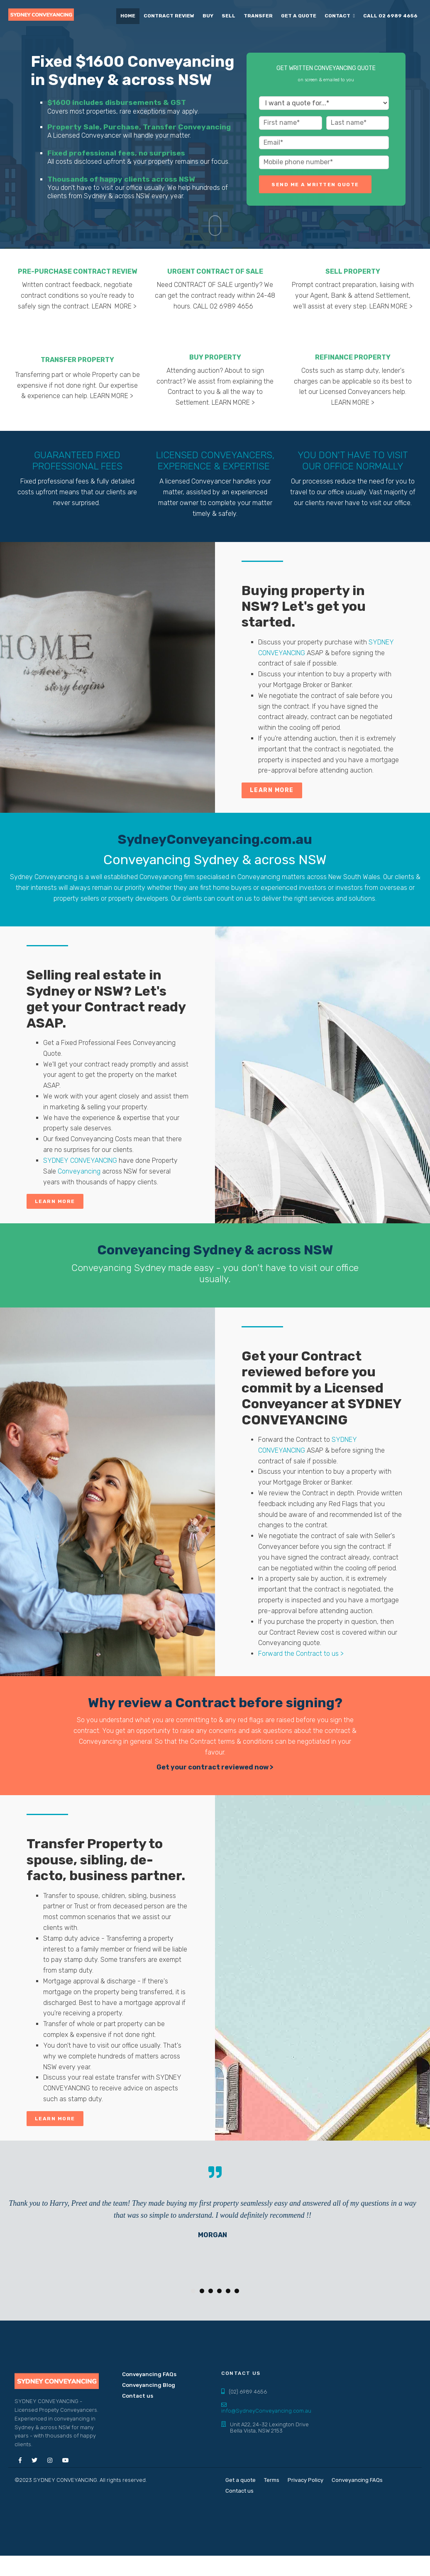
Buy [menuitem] (208, 16)
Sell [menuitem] (228, 16)
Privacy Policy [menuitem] (305, 2480)
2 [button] (202, 2291)
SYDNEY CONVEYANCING (81, 1160)
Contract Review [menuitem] (169, 16)
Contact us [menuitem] (137, 2396)
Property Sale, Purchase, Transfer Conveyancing (139, 127)
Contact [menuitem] (337, 16)
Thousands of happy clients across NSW (121, 179)
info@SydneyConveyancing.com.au (266, 2411)
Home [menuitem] (127, 16)
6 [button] (237, 2291)
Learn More (55, 1201)
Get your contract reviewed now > (215, 1767)
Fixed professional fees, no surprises (116, 153)
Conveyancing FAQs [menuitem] (149, 2374)
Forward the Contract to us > (301, 1653)
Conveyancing (79, 1171)
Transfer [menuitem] (258, 16)
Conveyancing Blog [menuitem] (148, 2385)
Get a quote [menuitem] (298, 16)
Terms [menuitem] (271, 2480)
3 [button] (210, 2291)
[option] (212, 2219)
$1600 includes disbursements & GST (116, 102)
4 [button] (219, 2291)
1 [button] (193, 2291)
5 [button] (228, 2291)
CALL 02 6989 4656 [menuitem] (390, 16)
